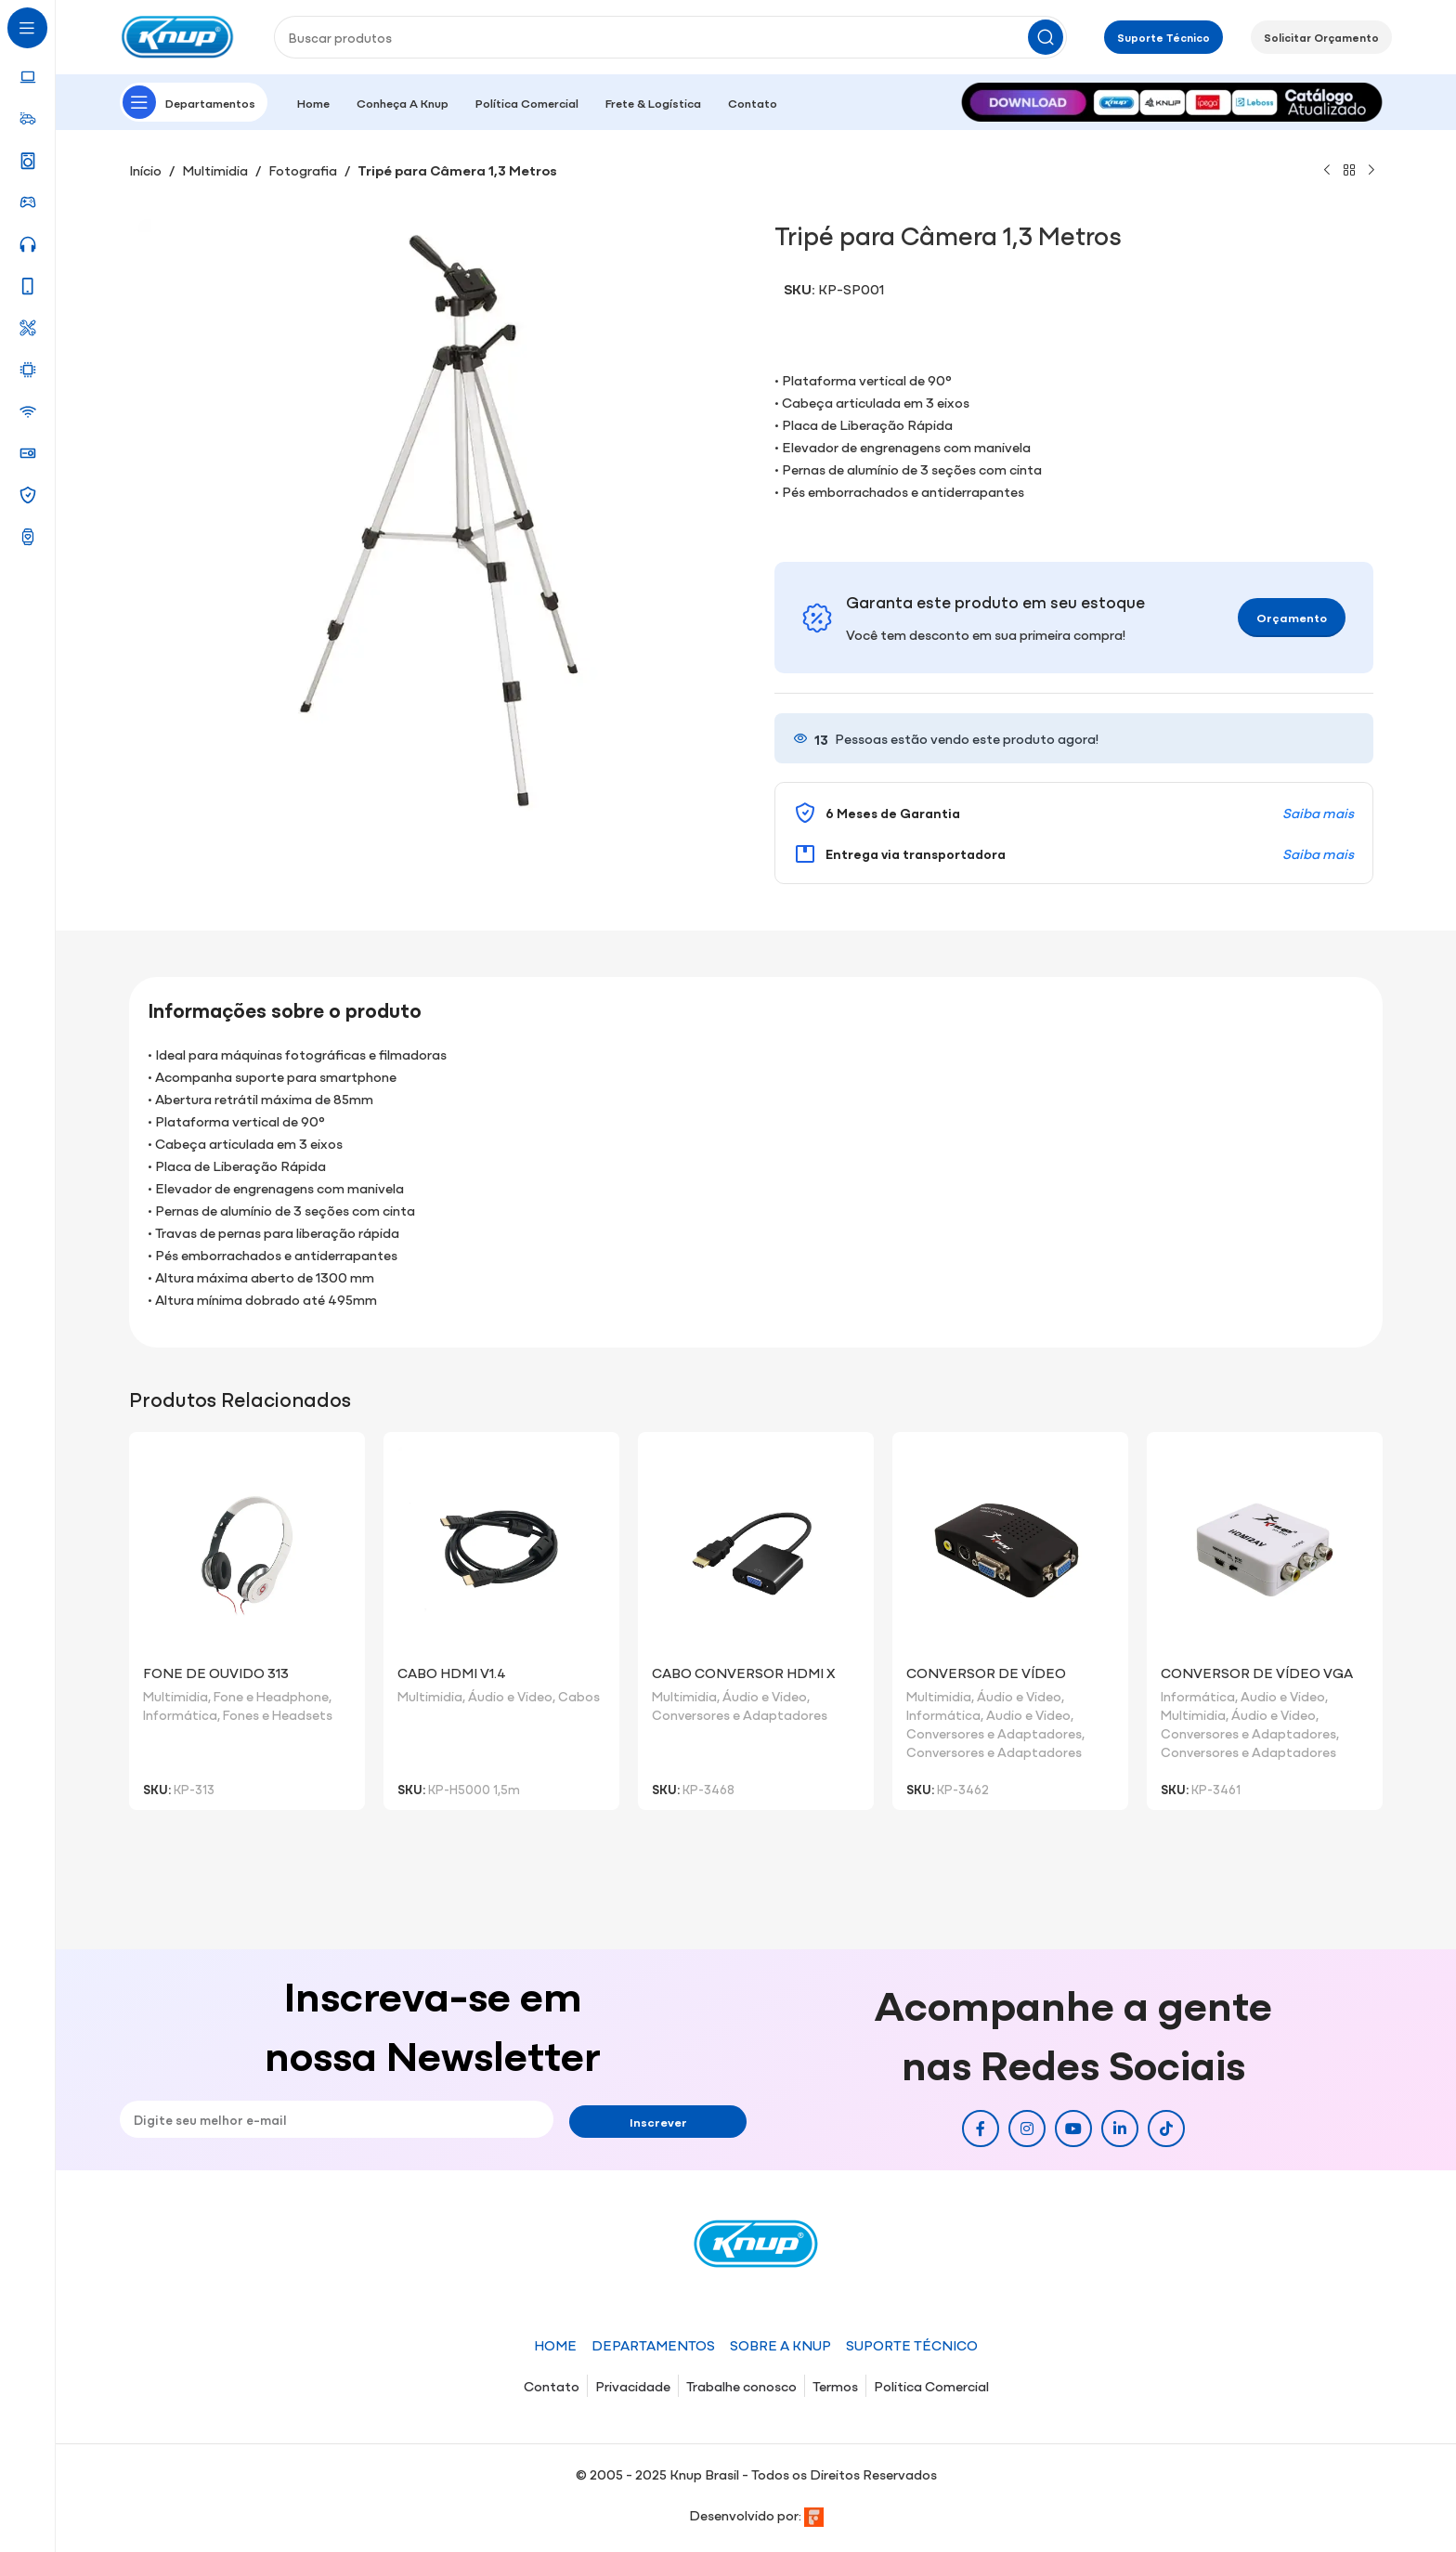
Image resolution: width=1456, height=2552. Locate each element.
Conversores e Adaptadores (739, 1714)
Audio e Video (1028, 1714)
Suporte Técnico (1163, 37)
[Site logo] (178, 35)
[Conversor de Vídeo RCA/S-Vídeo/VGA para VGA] (1010, 1550)
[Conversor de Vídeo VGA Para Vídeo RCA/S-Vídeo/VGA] (1265, 1550)
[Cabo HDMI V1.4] (501, 1550)
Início (145, 169)
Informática (180, 1714)
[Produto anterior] (1327, 171)
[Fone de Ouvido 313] (247, 1550)
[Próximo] (1371, 171)
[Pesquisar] (670, 37)
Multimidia (215, 169)
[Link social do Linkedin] (1119, 2128)
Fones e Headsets (277, 1714)
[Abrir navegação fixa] (193, 102)
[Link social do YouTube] (1073, 2128)
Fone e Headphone (271, 1695)
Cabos (579, 1695)
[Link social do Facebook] (980, 2128)
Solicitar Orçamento (1321, 37)
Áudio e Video (510, 1695)
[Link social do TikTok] (1166, 2128)
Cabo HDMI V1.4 (451, 1672)
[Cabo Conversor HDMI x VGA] (756, 1550)
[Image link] (1172, 100)
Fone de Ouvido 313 (216, 1672)
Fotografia (302, 169)
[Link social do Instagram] (1027, 2128)
